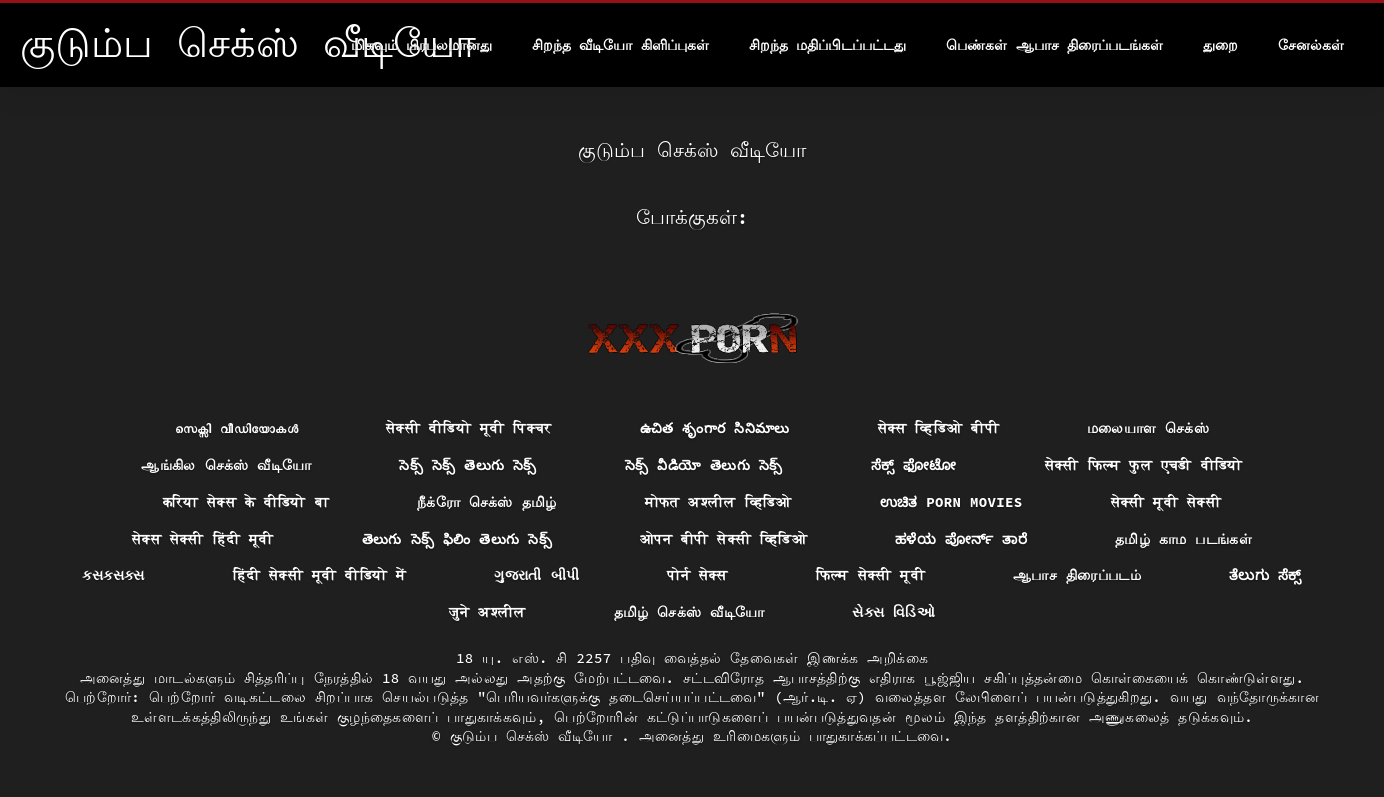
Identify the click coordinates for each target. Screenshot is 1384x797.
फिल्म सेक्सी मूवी (870, 575)
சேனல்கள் (1311, 45)
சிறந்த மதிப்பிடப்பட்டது (827, 45)
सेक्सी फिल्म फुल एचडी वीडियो (1144, 465)
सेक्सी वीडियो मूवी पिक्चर (468, 428)
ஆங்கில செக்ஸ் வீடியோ (226, 465)
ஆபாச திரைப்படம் (1077, 575)
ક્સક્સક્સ (113, 575)
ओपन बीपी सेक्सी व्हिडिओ (723, 539)
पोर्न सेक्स (697, 575)
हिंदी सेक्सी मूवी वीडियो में (320, 575)
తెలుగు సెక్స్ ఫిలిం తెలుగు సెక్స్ (457, 539)
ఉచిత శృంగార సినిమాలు (715, 428)
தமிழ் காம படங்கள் (1183, 539)
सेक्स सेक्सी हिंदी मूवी (203, 539)
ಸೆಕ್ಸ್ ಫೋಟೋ (914, 465)
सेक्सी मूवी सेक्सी (1166, 502)
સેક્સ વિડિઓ (893, 612)
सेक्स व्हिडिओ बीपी (938, 428)
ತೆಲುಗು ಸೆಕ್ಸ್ (1265, 575)
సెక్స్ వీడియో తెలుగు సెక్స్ (704, 465)
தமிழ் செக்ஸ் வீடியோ (689, 612)
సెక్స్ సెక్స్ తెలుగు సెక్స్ (467, 465)
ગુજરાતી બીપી (536, 575)
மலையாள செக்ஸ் (1148, 428)
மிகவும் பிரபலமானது (421, 45)
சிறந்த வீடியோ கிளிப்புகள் (620, 45)
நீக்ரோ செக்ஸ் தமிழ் (487, 502)
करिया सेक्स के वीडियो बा (246, 502)
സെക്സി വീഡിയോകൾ (236, 428)
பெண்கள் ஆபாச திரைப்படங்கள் (1054, 45)
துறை (1220, 45)
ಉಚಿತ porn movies (951, 502)
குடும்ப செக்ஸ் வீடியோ (536, 736)
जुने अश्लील (487, 612)
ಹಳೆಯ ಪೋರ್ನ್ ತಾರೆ (961, 539)
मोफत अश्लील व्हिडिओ (718, 502)
